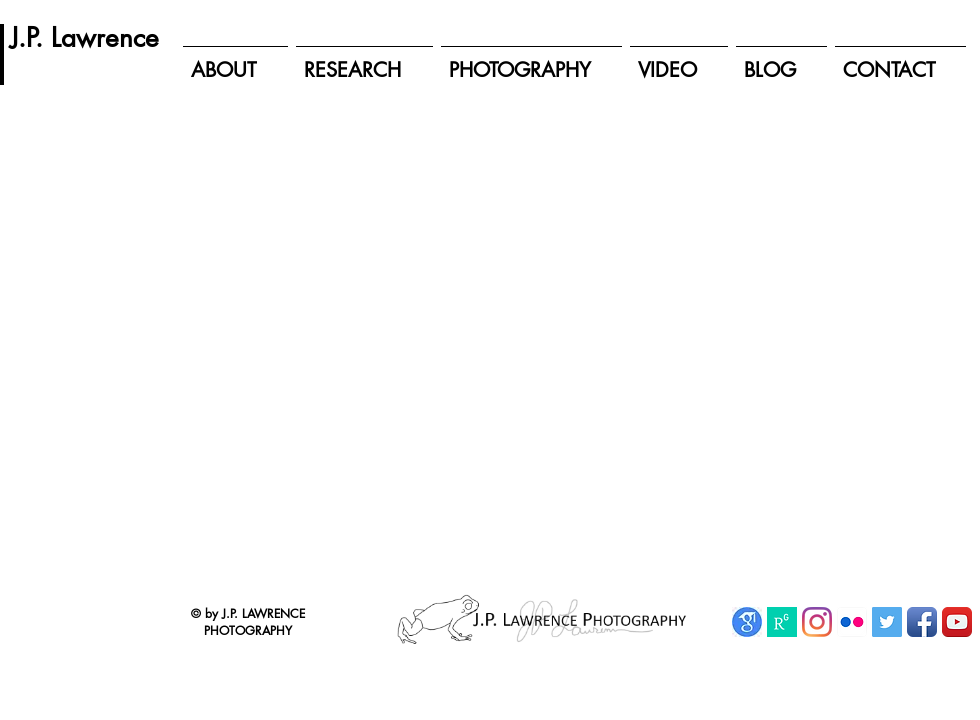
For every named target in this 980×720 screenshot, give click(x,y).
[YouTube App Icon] (957, 622)
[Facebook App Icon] (922, 622)
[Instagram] (817, 622)
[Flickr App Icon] (852, 622)
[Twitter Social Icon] (887, 622)
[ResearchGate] (782, 622)
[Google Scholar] (747, 622)
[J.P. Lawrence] (84, 38)
